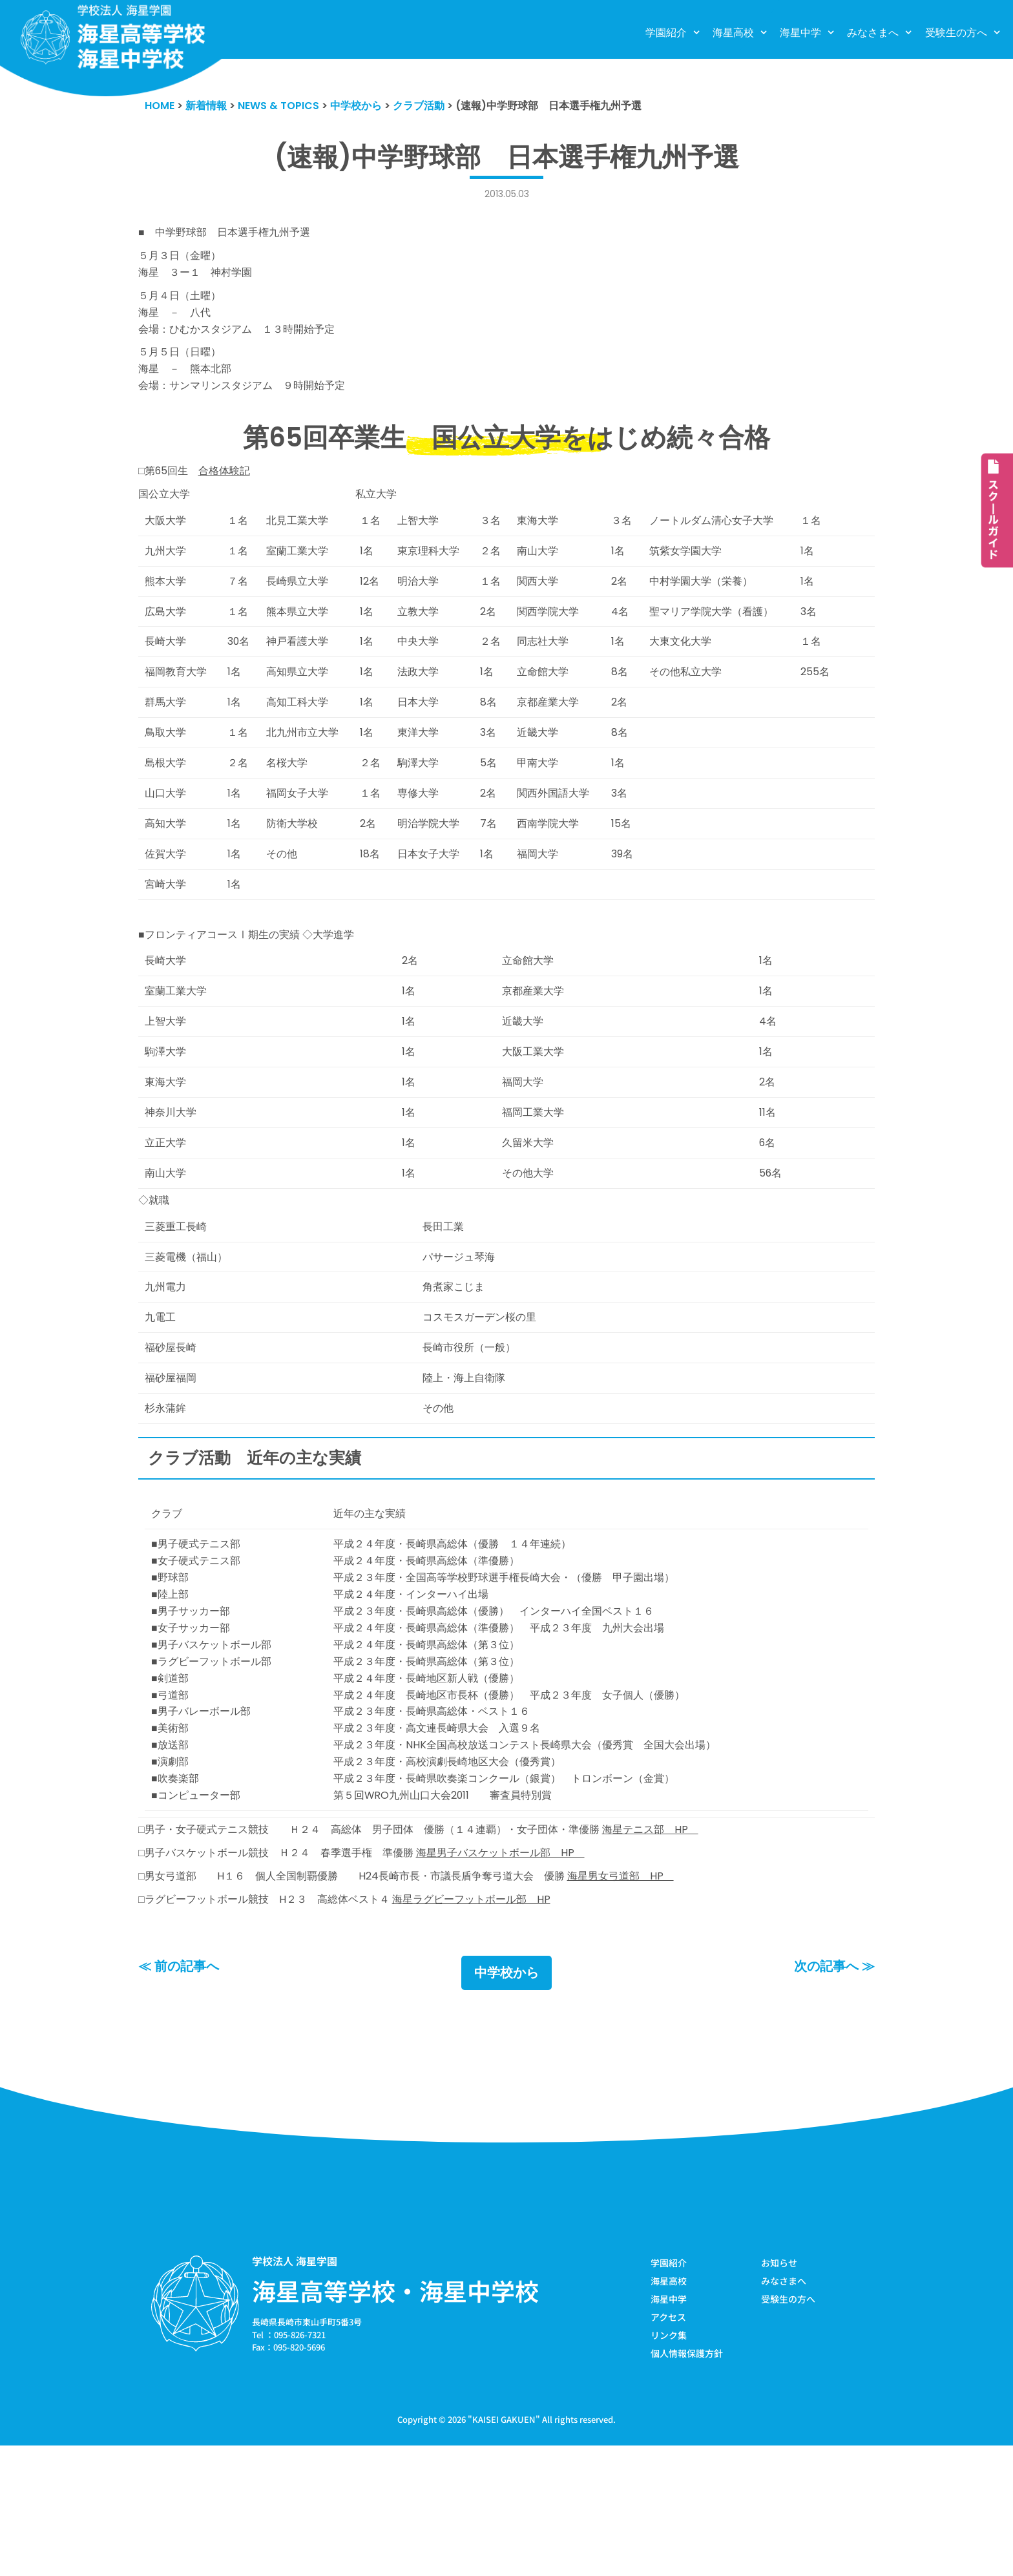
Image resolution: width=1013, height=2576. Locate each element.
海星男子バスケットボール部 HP (522, 1974)
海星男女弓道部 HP (650, 1999)
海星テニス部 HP (682, 1948)
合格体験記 (229, 493)
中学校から (506, 2099)
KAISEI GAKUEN (504, 2549)
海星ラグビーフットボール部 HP (491, 2024)
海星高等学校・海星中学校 (395, 2417)
